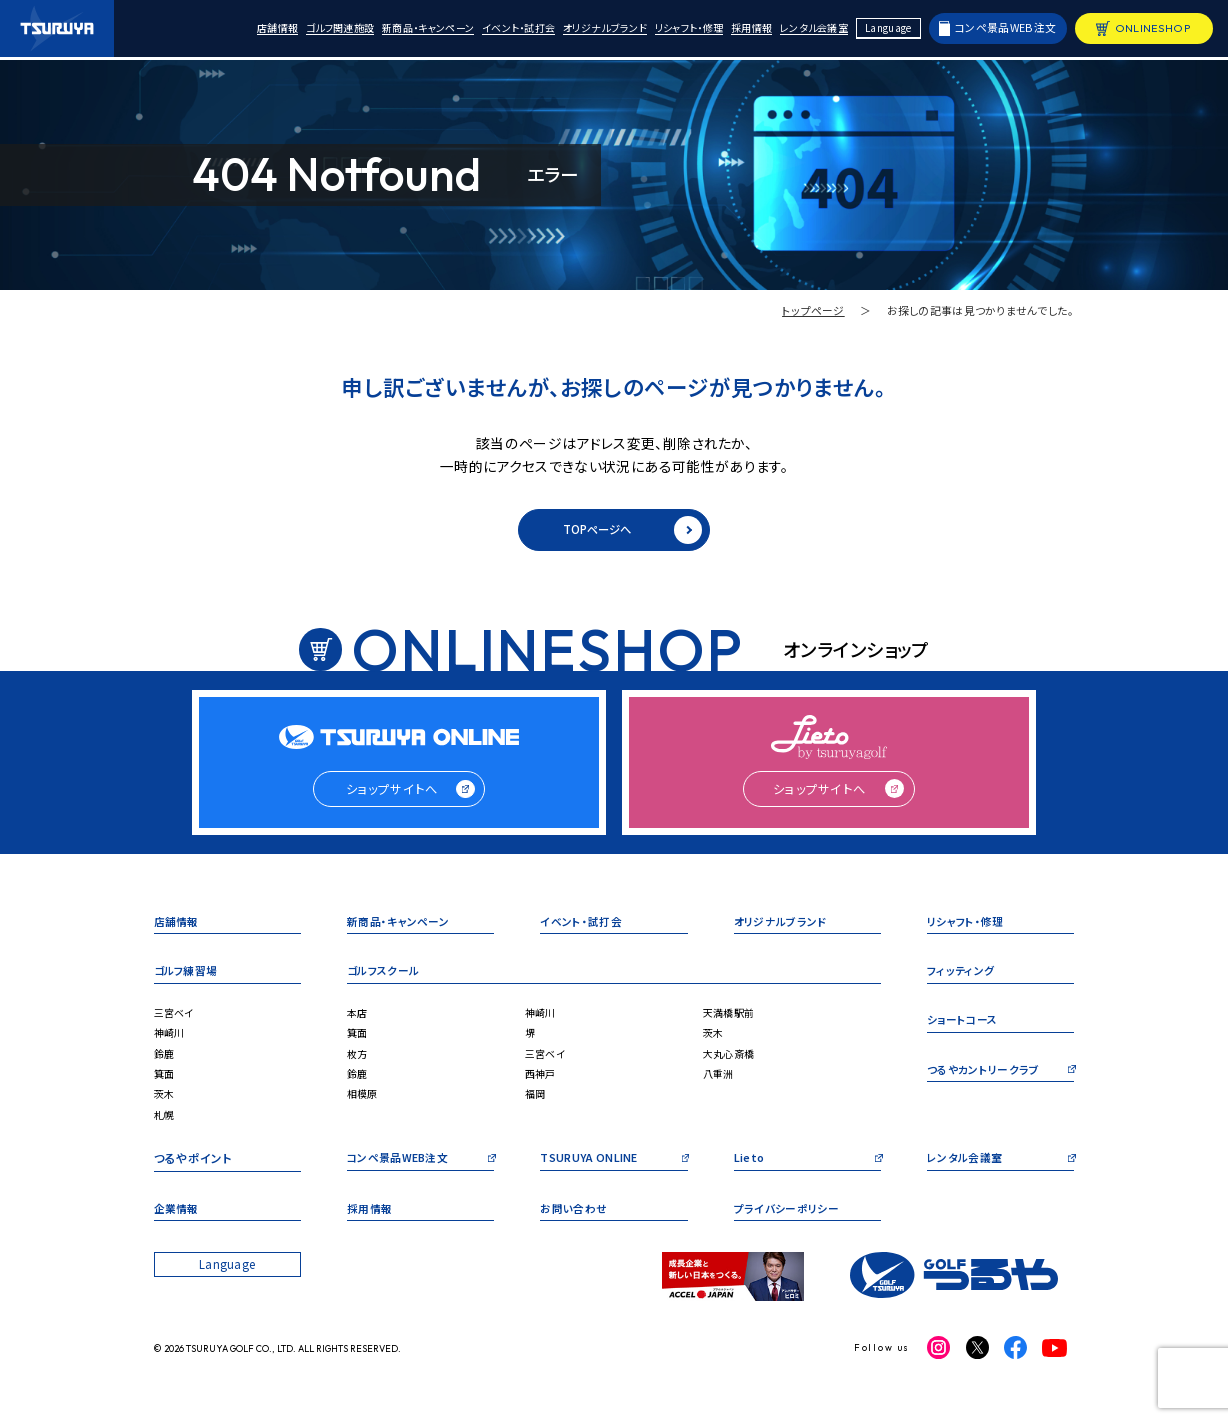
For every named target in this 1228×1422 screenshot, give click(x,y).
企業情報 (178, 1221)
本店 (358, 1023)
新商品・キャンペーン (386, 30)
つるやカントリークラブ (988, 1083)
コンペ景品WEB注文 (1005, 29)
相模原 (364, 1105)
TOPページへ (630, 531)
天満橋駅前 (731, 1023)
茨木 (165, 1105)
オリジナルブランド (580, 30)
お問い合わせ (576, 1221)
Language (889, 29)
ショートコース (965, 1033)
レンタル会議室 (810, 30)
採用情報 (742, 30)
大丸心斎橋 (731, 1064)
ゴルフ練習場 (189, 982)
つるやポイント (193, 1171)
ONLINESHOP (1153, 30)
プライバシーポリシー (790, 1221)
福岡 (536, 1105)
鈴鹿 (165, 1064)
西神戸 (542, 1084)
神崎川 (171, 1043)
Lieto (750, 1171)
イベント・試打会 (486, 30)
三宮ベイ (176, 1023)
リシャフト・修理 (673, 30)
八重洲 (720, 1084)
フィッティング (963, 982)
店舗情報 (221, 30)
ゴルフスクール (386, 982)
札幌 (165, 1125)
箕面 (165, 1084)
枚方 (358, 1064)
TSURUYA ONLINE (593, 1171)
